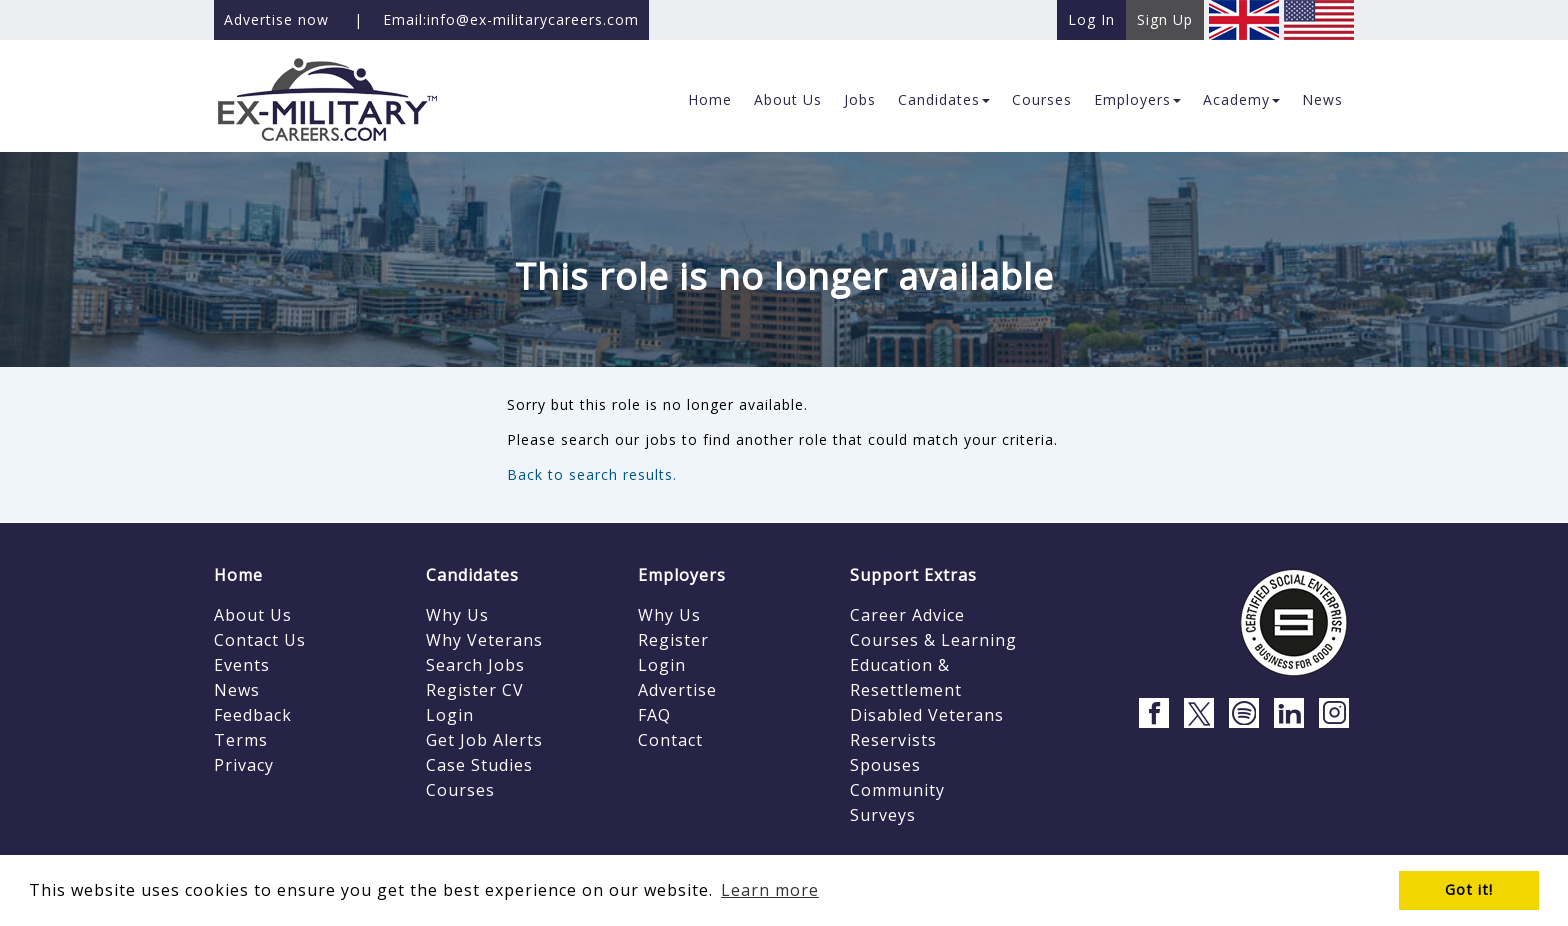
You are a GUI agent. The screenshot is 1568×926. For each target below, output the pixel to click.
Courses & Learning (933, 640)
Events (242, 665)
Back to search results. (592, 474)
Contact (670, 740)
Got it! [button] (1469, 889)
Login (450, 715)
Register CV (475, 690)
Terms (241, 740)
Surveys (883, 815)
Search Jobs (475, 665)
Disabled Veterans (927, 715)
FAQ (654, 715)
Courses (460, 790)
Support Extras (913, 575)
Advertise (677, 690)
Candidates (472, 575)
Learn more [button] (770, 890)
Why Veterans (484, 640)
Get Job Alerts (484, 740)
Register (673, 640)
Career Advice (907, 615)
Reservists (893, 740)
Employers (682, 575)
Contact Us (260, 640)
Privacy (244, 765)
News (237, 690)
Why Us (457, 615)
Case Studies (479, 765)
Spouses (885, 765)
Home (238, 575)
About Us (253, 615)
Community (897, 790)
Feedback (253, 715)
